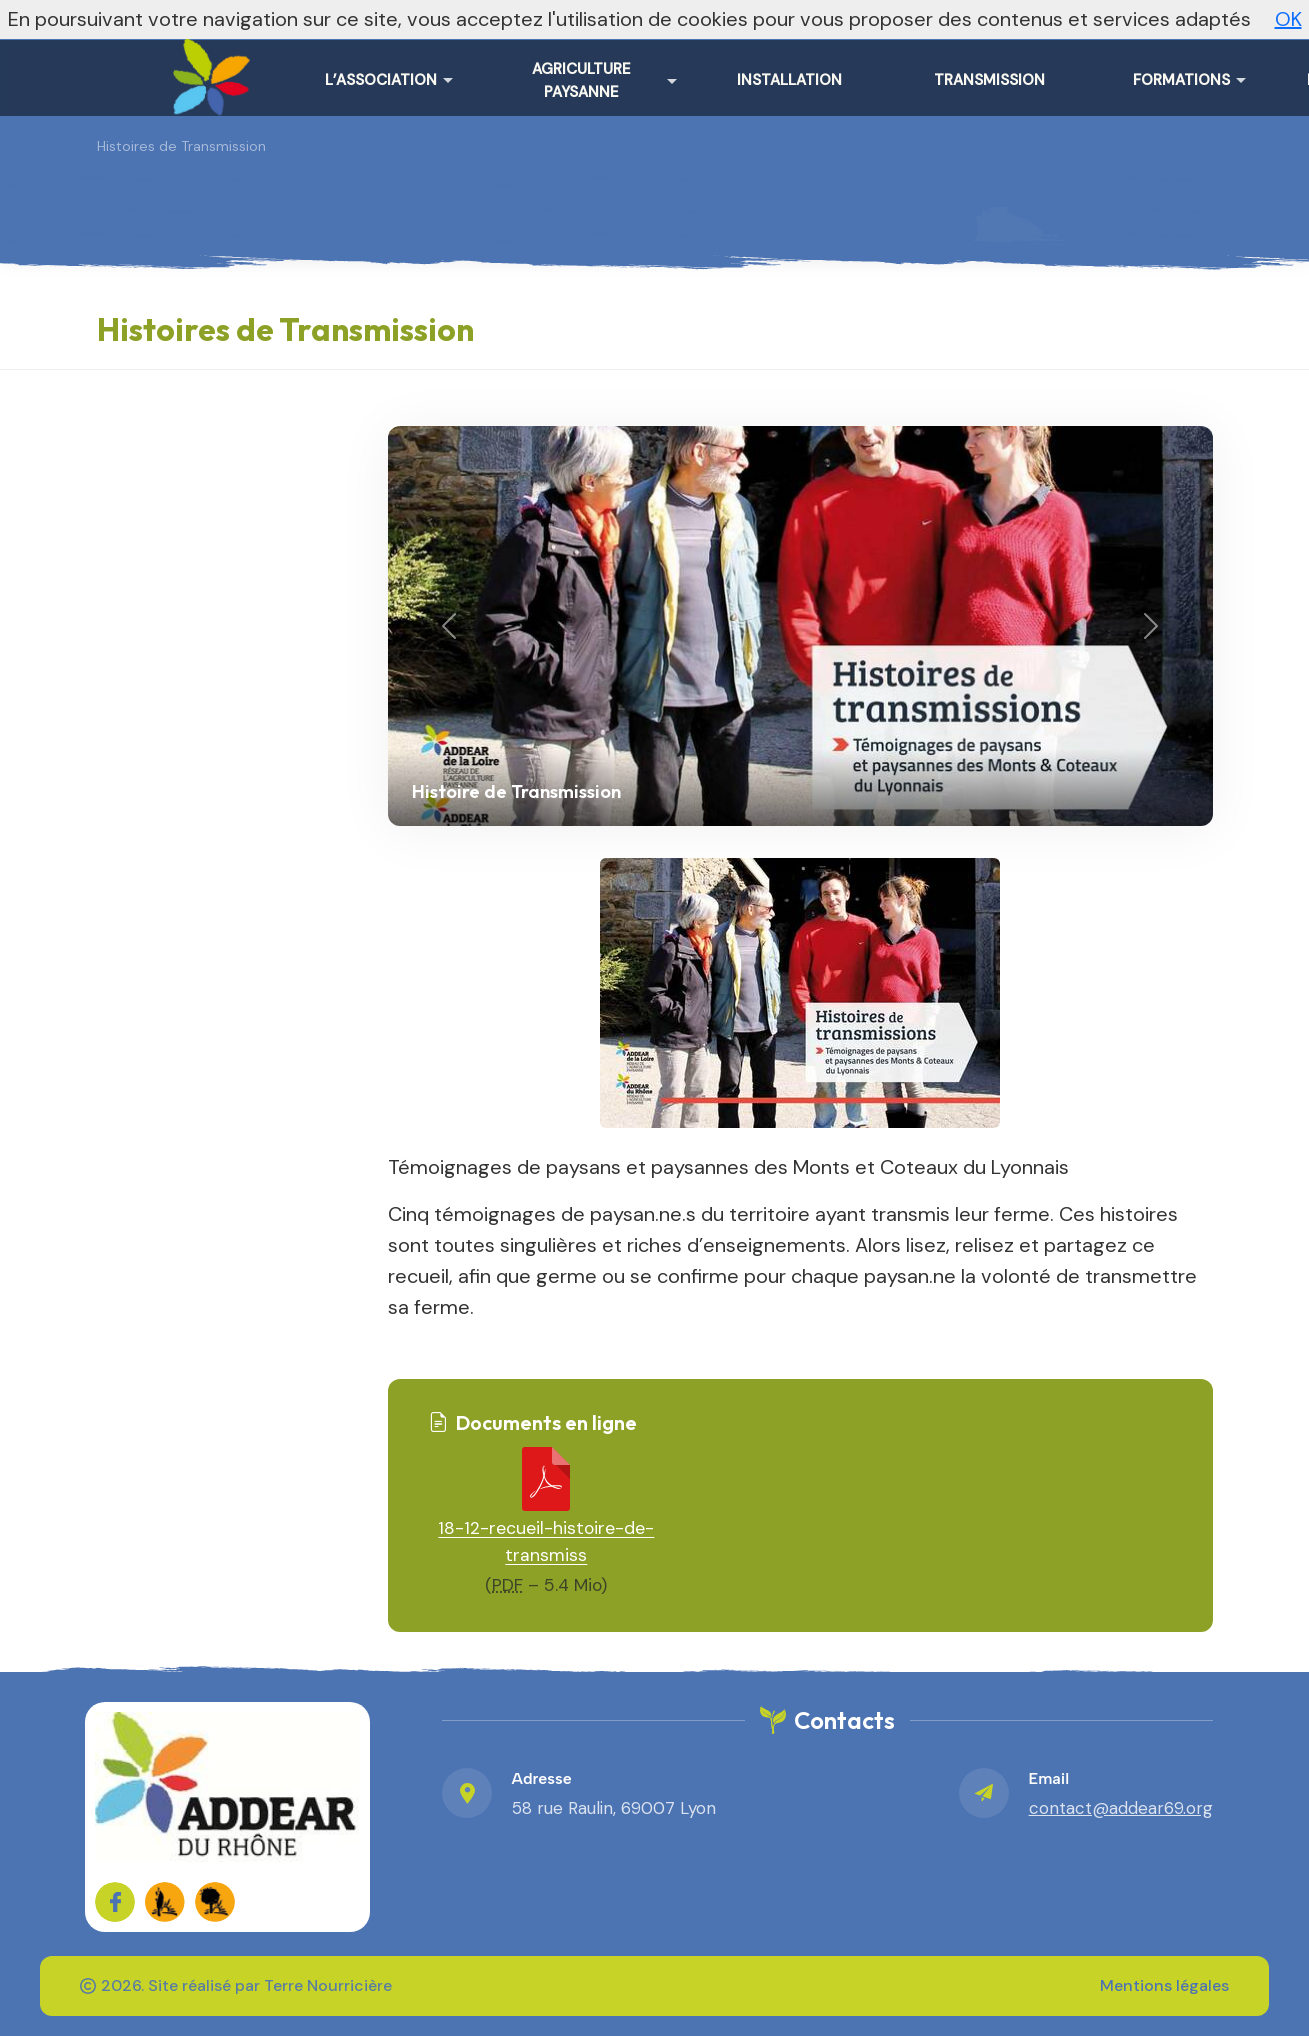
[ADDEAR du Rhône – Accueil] (207, 70)
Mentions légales (1164, 1985)
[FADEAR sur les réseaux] (165, 1902)
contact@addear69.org (1121, 1808)
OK (1288, 19)
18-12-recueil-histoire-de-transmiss (546, 1541)
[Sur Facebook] (115, 1902)
